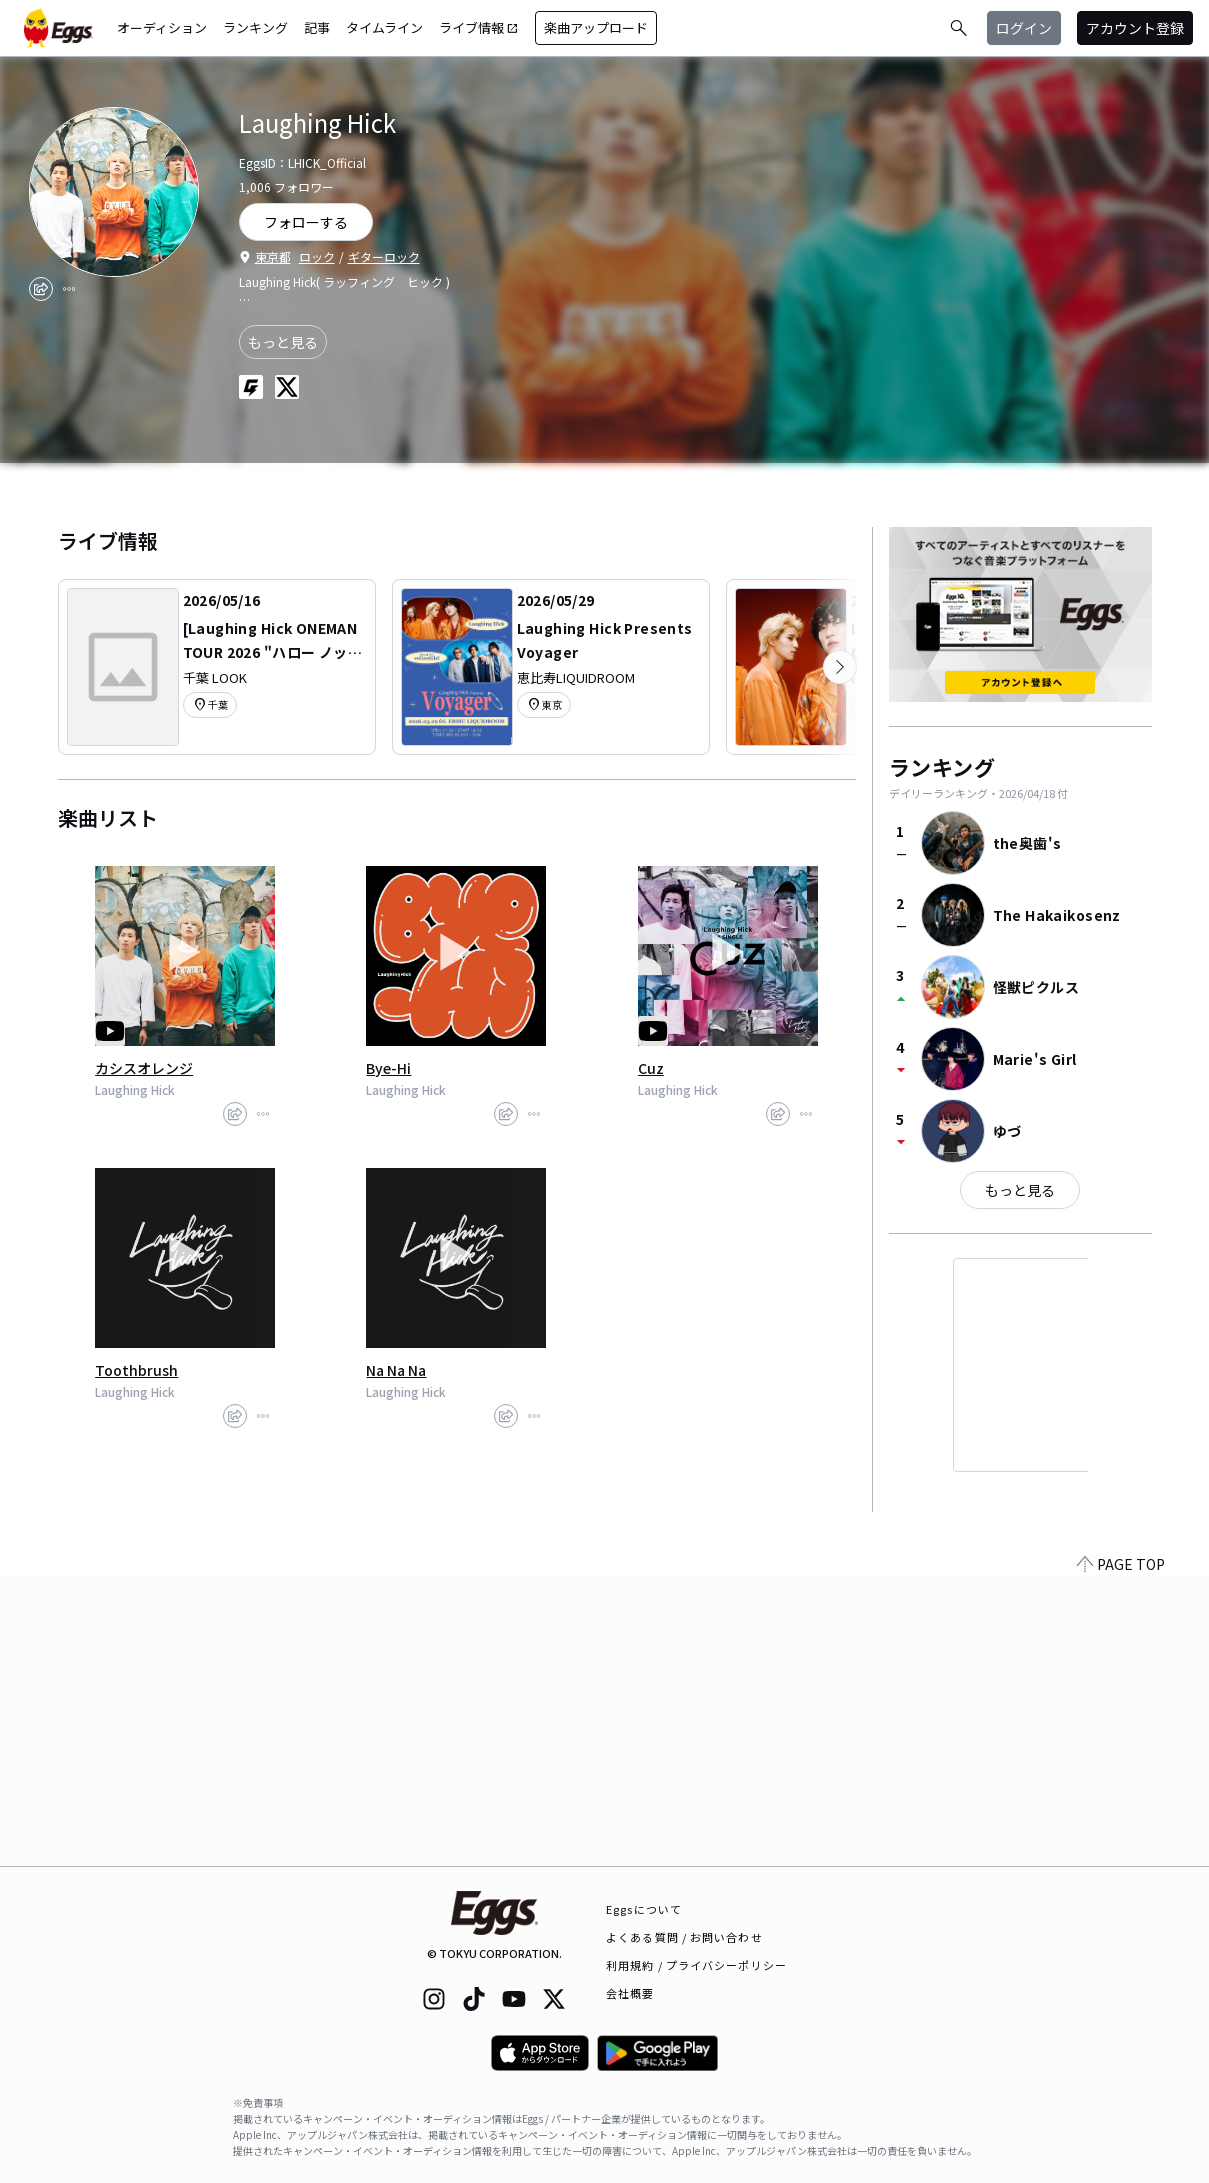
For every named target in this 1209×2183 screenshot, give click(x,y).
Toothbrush (136, 1370)
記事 (317, 27)
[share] (41, 289)
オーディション (162, 27)
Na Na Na (396, 1370)
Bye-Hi (388, 1068)
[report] (69, 289)
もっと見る (283, 342)
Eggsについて (644, 1909)
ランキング (255, 27)
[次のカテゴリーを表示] (840, 667)
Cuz (651, 1068)
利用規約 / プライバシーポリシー (696, 1965)
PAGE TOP (1121, 1854)
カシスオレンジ (144, 1068)
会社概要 (630, 1993)
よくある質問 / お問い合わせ (684, 1937)
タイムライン (384, 27)
